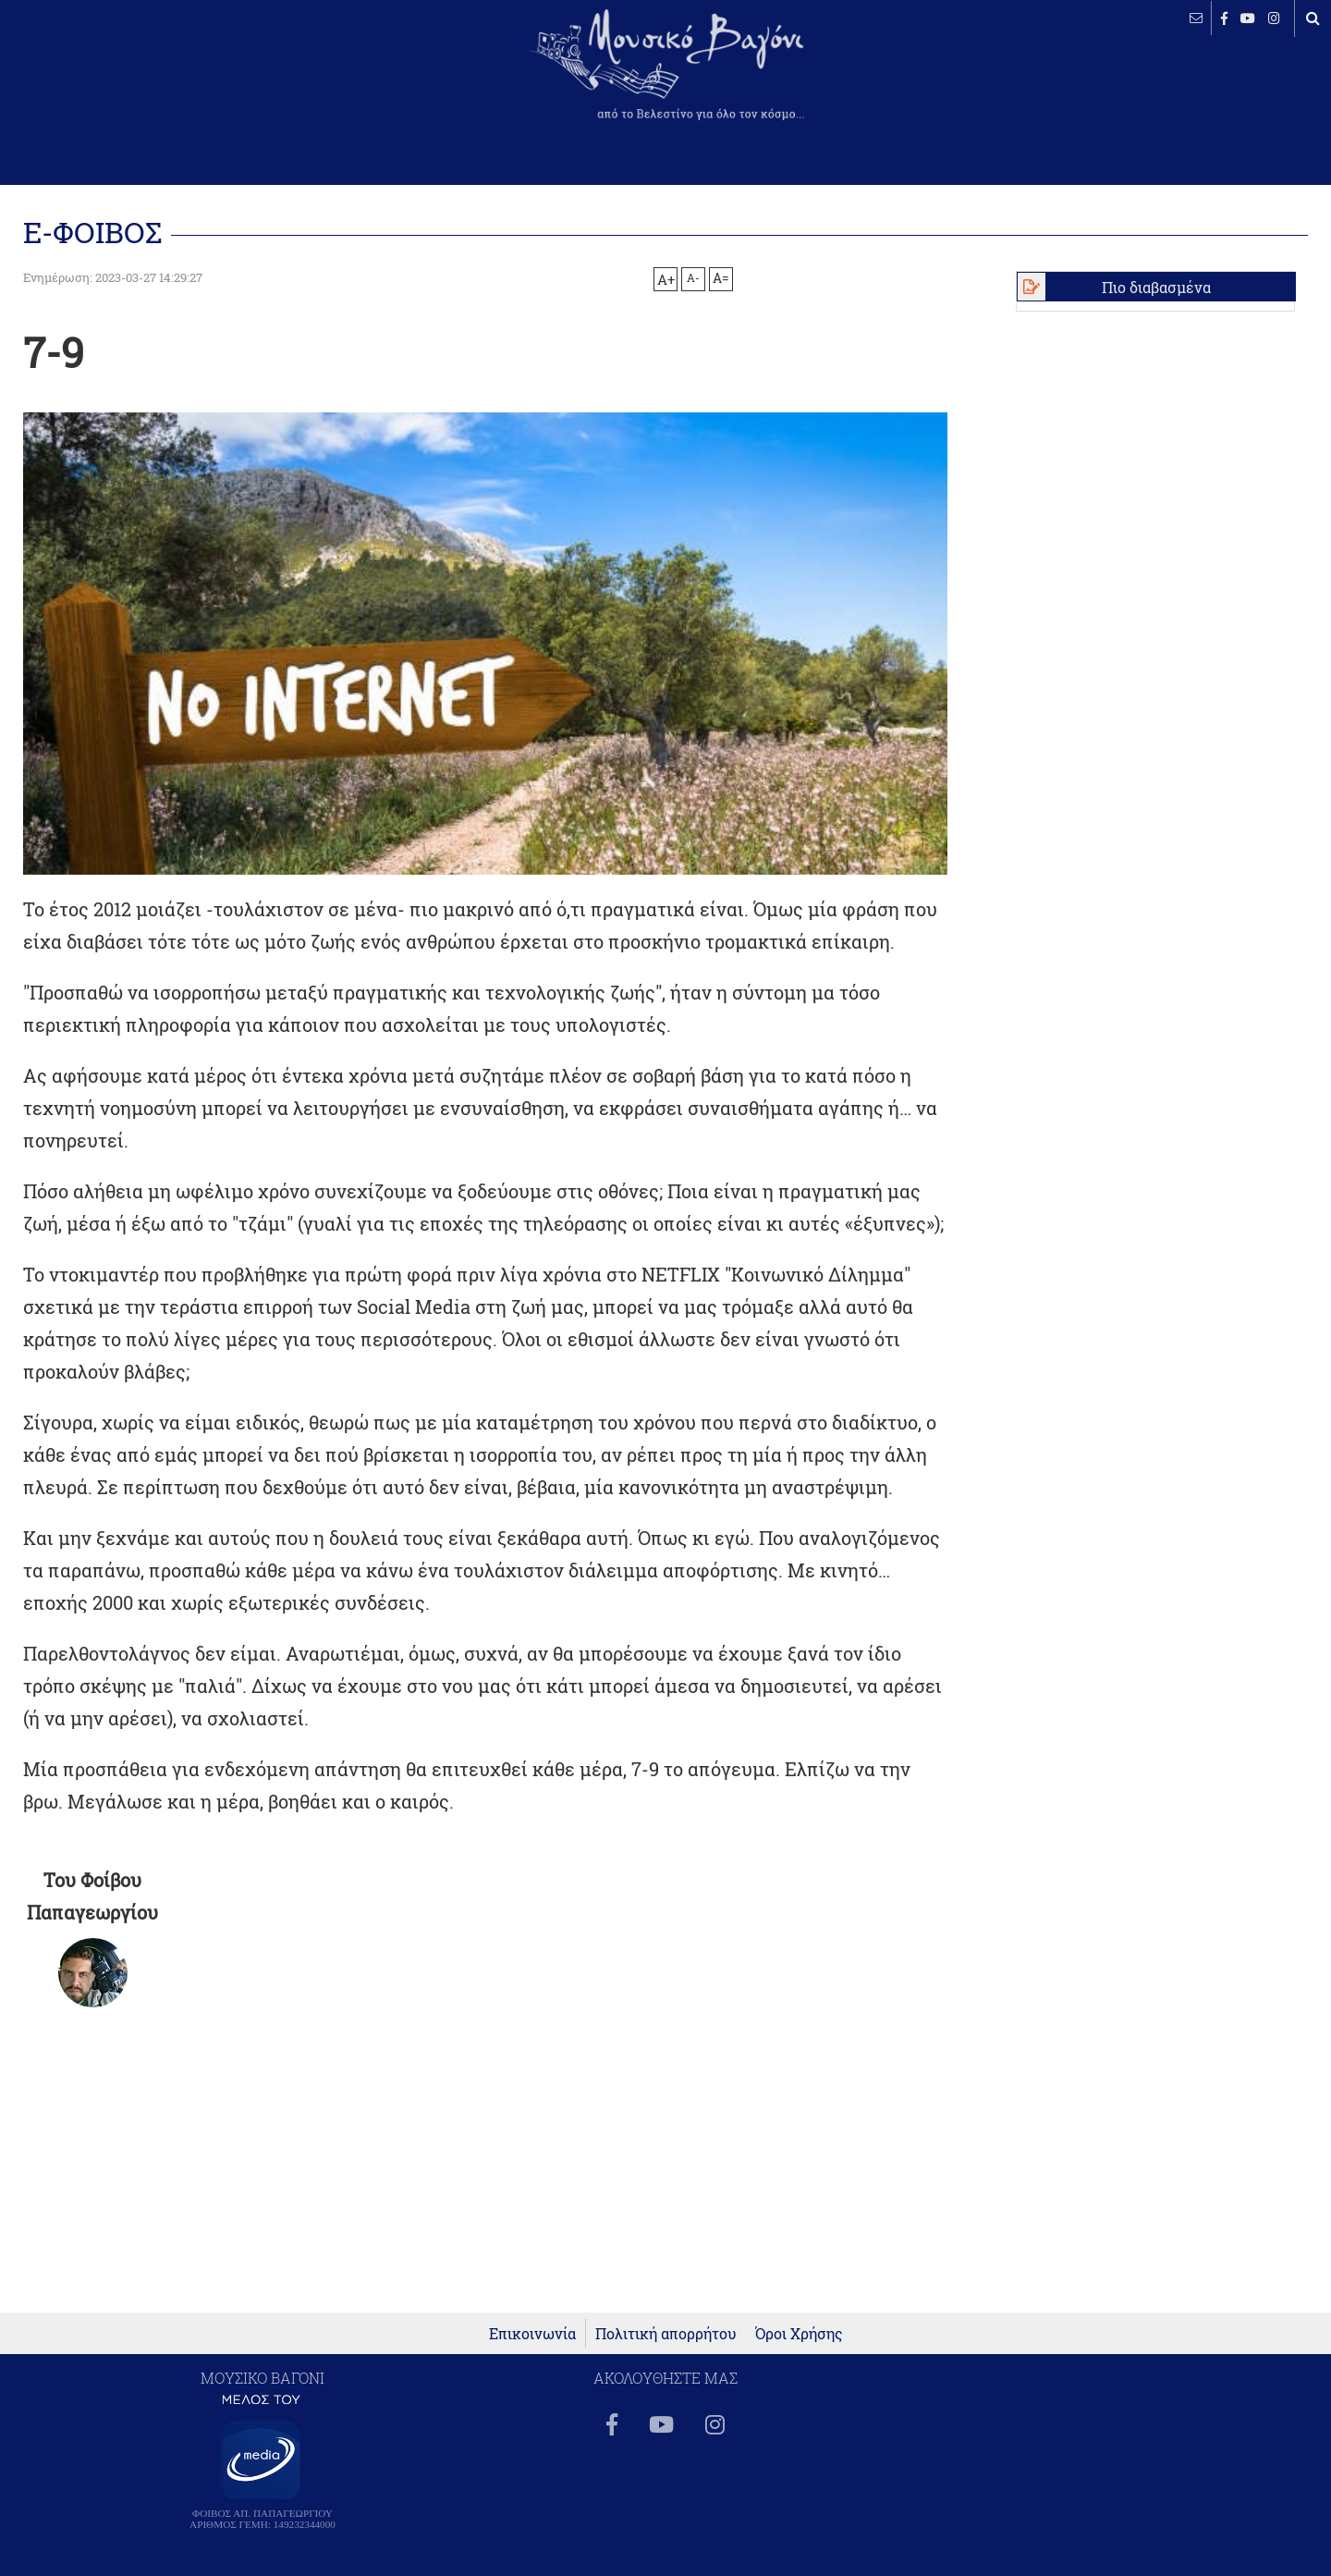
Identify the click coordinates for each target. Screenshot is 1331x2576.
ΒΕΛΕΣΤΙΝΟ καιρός (113, 78)
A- (693, 277)
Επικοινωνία (532, 2333)
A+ (666, 279)
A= (721, 278)
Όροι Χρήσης (799, 2333)
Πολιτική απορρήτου (666, 2333)
